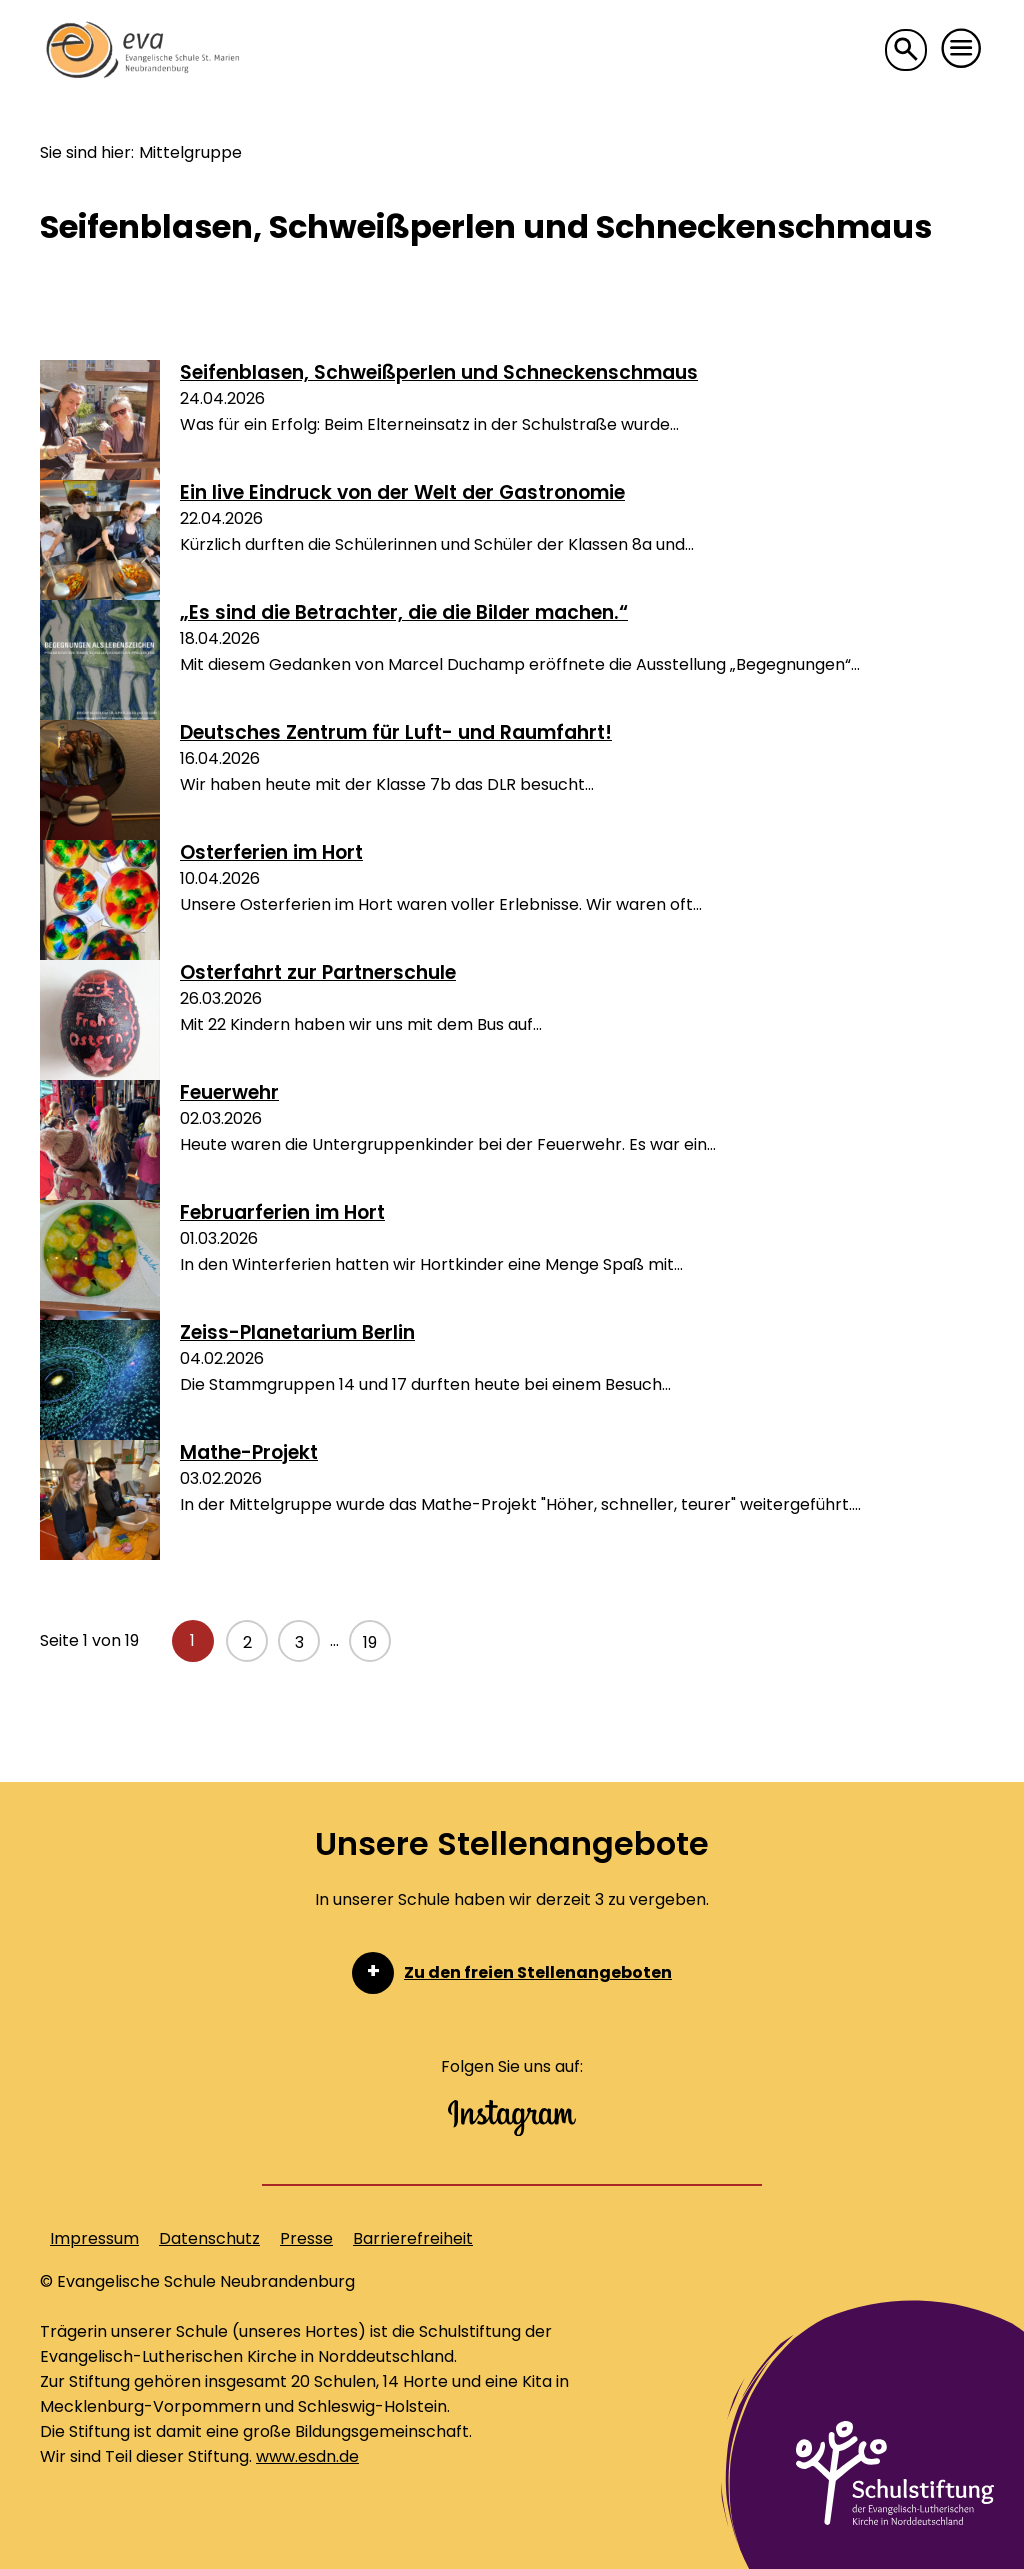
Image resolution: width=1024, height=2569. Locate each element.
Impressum (94, 2238)
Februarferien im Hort (282, 1212)
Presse (306, 2238)
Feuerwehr (229, 1092)
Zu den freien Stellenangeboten (538, 1972)
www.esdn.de (307, 2456)
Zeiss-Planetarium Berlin (297, 1332)
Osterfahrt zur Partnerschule (318, 972)
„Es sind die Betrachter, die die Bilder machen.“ (404, 612)
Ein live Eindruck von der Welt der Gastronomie (402, 492)
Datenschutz (209, 2238)
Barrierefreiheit (413, 2238)
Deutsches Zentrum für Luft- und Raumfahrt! (396, 732)
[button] (962, 49)
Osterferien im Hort (271, 852)
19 (370, 1642)
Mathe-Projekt (249, 1452)
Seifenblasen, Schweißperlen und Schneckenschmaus (439, 372)
